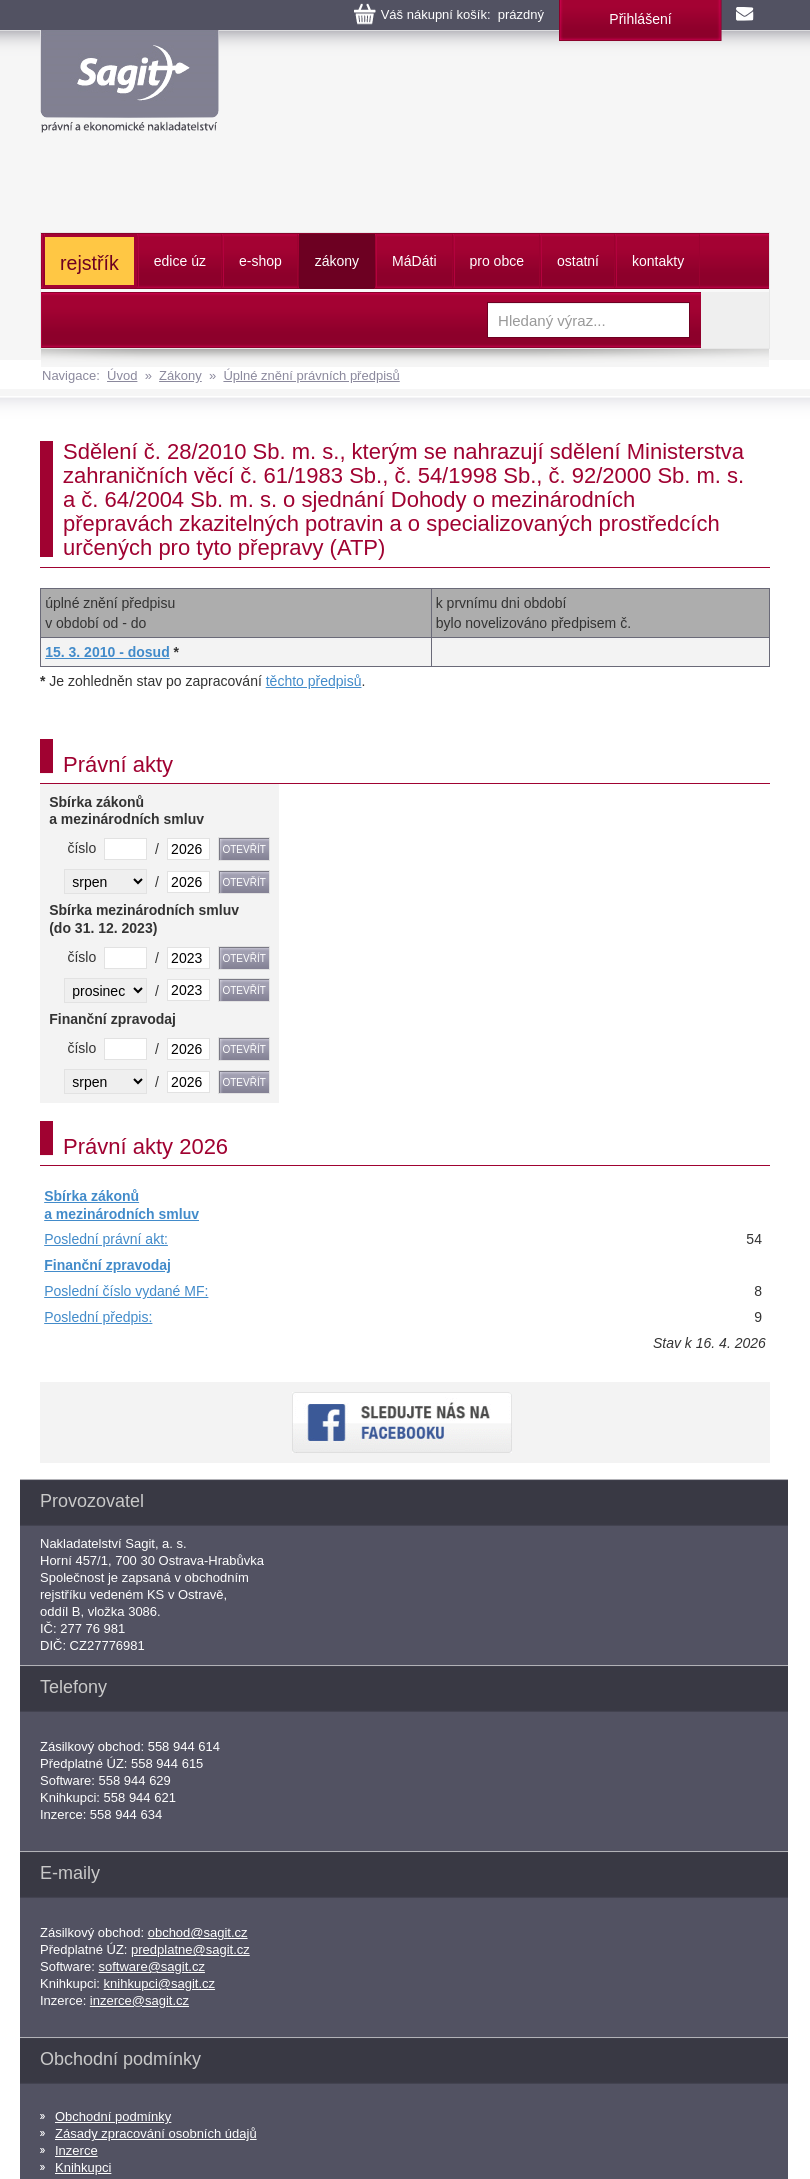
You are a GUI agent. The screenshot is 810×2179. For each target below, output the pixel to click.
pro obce (497, 261)
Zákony (180, 375)
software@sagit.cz (152, 1966)
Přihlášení (640, 19)
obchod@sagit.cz (198, 1932)
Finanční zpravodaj (107, 1265)
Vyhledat (735, 320)
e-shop (260, 261)
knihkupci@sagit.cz (159, 1983)
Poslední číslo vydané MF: (126, 1291)
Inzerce (76, 2150)
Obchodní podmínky (113, 2116)
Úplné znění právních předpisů (311, 375)
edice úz (180, 261)
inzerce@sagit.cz (139, 2000)
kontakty (658, 261)
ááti (414, 261)
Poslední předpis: (98, 1317)
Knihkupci (83, 2167)
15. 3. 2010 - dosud (107, 652)
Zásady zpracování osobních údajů (156, 2133)
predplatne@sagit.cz (190, 1949)
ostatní (578, 261)
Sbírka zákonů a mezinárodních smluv (121, 1205)
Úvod (122, 375)
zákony (337, 261)
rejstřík (89, 263)
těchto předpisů (314, 681)
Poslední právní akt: (106, 1239)
